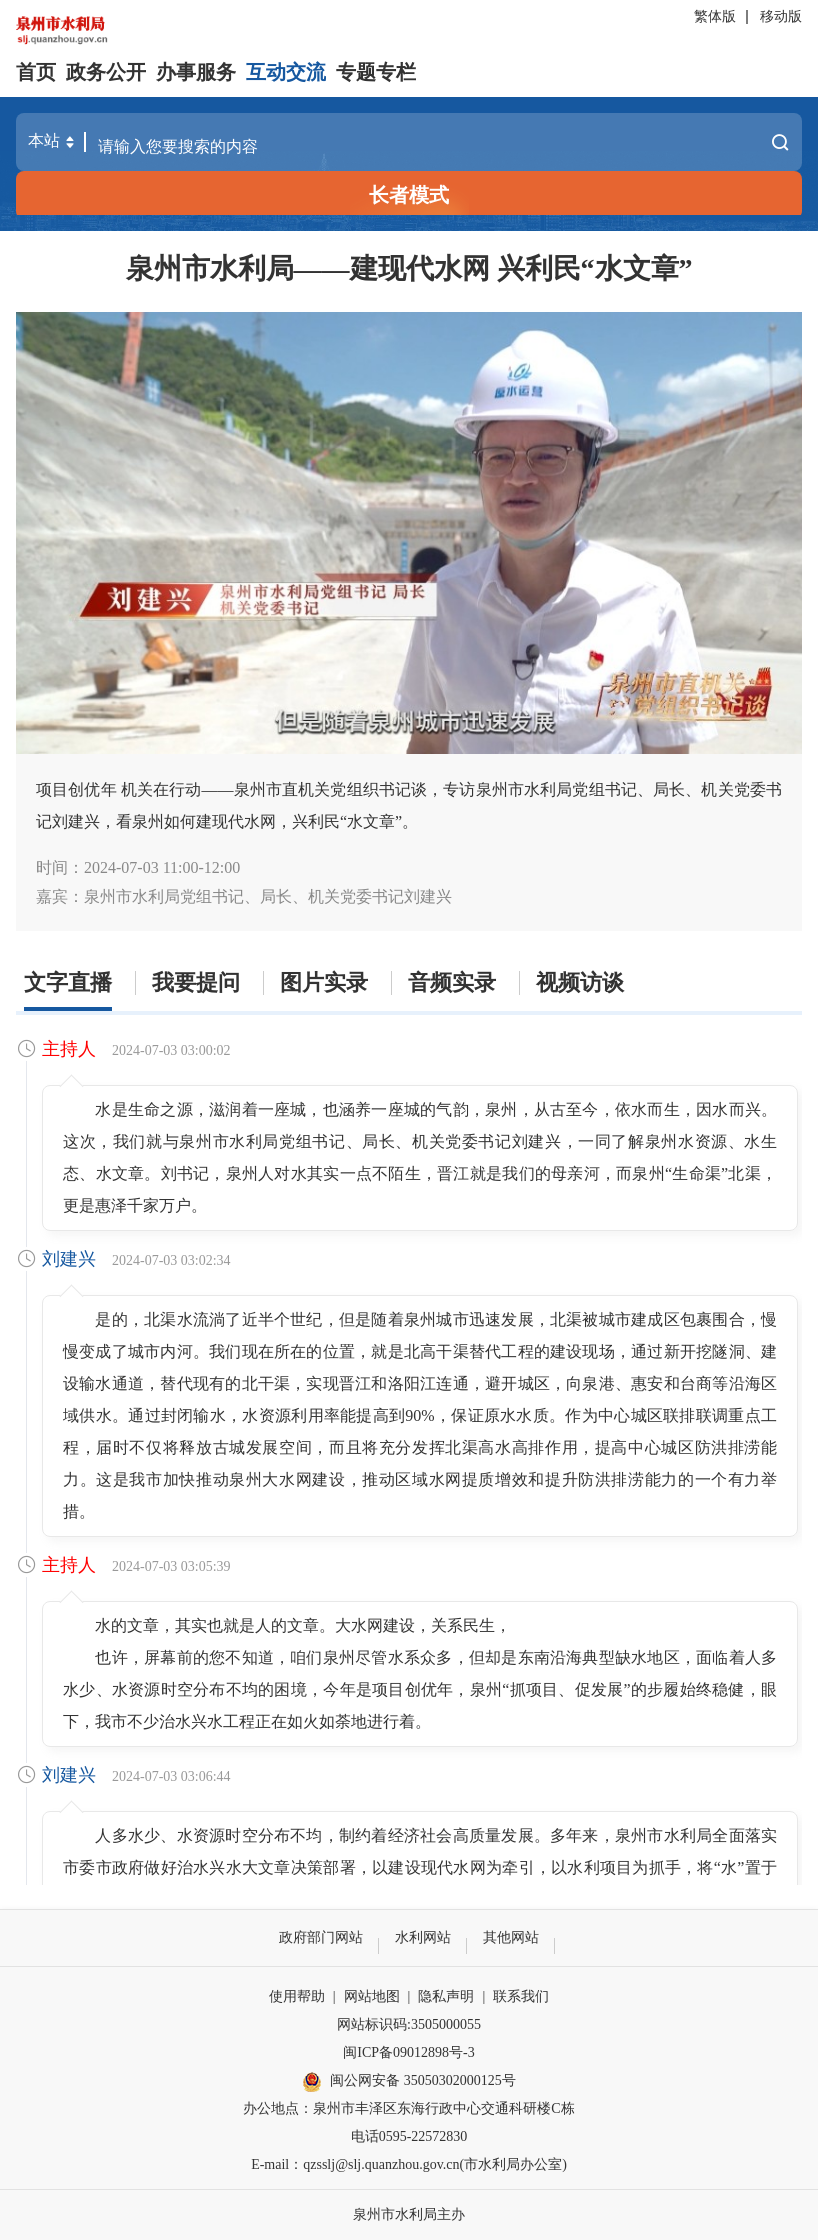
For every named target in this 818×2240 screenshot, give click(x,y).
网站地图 (372, 1996)
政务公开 (106, 72)
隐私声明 (446, 1996)
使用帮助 (297, 1996)
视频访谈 (580, 982)
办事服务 (196, 72)
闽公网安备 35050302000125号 (409, 2082)
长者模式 (409, 195)
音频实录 (452, 982)
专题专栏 (376, 72)
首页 (36, 72)
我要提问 (196, 982)
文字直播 (68, 982)
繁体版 (715, 16)
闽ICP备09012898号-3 (408, 2052)
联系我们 (521, 1996)
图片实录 (324, 982)
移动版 (781, 16)
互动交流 (286, 72)
